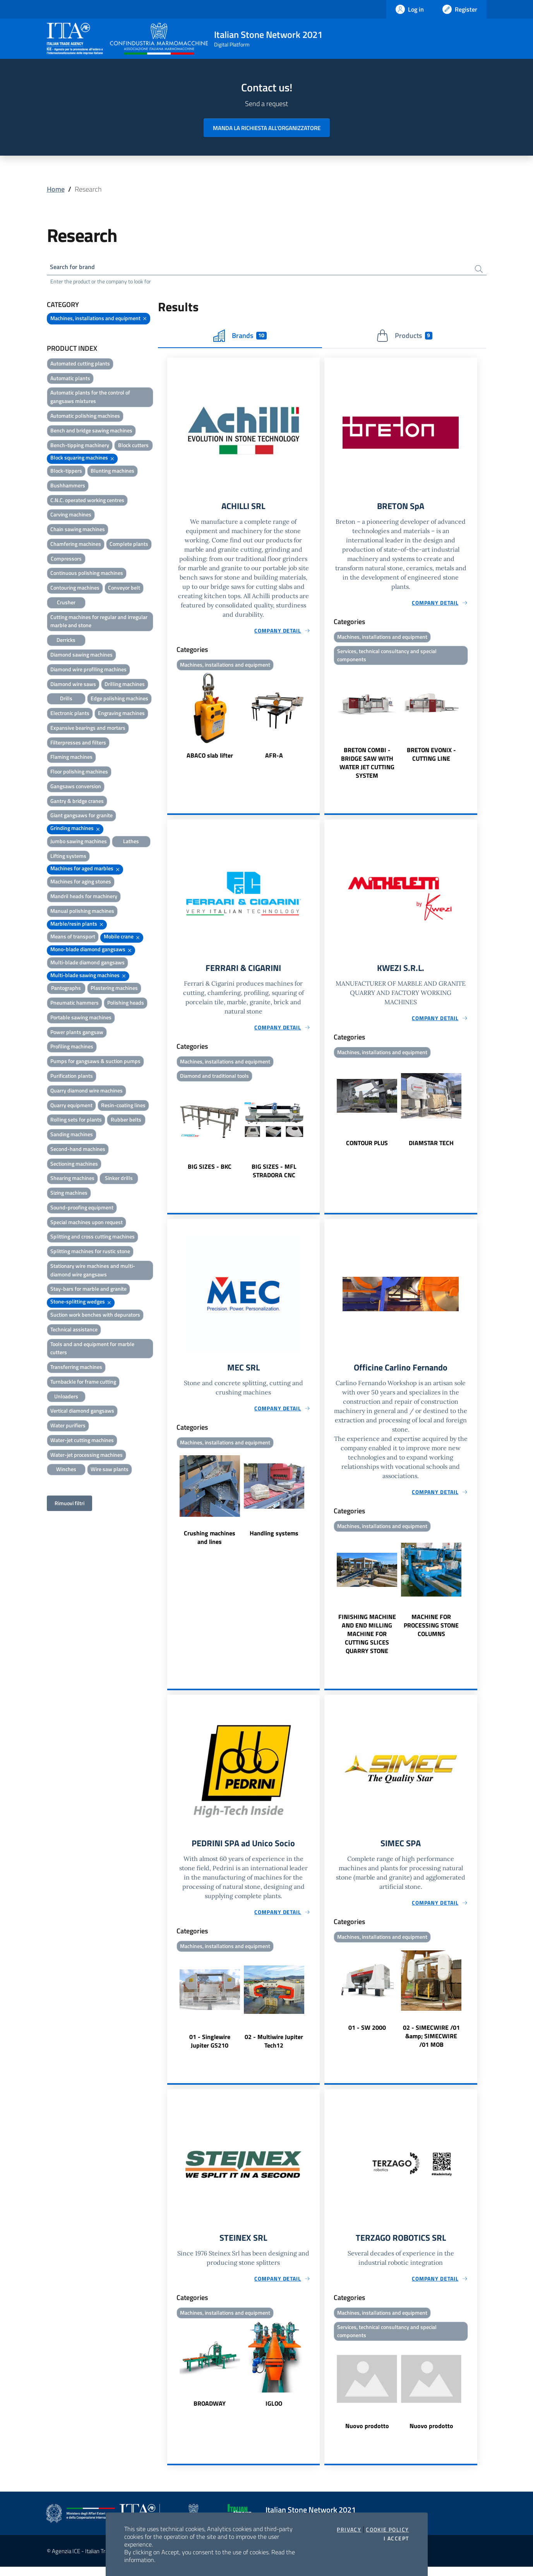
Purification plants (71, 1077)
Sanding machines (71, 1136)
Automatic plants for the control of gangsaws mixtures (90, 398)
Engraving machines (121, 714)
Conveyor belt (124, 589)
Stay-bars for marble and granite (88, 1290)
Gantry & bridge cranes (77, 802)
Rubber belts (126, 1121)
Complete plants (129, 545)
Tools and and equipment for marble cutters (92, 1349)
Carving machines (70, 516)
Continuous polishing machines (86, 575)
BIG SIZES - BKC (209, 1171)
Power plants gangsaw (76, 1033)
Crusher (66, 604)
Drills (66, 700)
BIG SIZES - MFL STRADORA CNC (274, 1176)
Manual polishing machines (82, 912)
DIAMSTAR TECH (431, 1147)
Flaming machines (71, 759)
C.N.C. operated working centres (87, 501)
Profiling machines (71, 1048)
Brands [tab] (240, 337)
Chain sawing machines (77, 531)
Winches (66, 1471)
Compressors (66, 560)
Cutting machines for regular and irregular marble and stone (98, 622)
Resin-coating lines (123, 1107)
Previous (171, 719)
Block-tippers (66, 472)
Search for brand (75, 267)
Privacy (349, 2529)
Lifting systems (68, 857)
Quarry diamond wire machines (86, 1092)
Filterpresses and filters (78, 744)
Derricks (66, 641)
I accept (396, 2538)
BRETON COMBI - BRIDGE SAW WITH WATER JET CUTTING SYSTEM (366, 766)
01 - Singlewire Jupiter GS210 (209, 2048)
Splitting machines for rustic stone (90, 1253)
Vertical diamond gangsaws (82, 1412)
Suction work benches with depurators (95, 1316)
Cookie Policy (387, 2529)
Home (56, 189)
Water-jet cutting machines (82, 1441)
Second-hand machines (77, 1150)
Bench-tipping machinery (79, 446)
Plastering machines (114, 990)
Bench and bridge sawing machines (91, 432)
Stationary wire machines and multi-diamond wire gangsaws (92, 1271)
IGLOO (274, 2412)
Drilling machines (125, 685)
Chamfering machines (75, 545)
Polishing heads (125, 1004)
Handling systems (274, 1539)
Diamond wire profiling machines (88, 671)
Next (316, 719)
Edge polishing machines (119, 700)
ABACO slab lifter (210, 758)
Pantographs (66, 990)
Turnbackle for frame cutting (83, 1383)
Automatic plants (70, 380)
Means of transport (72, 938)
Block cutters (133, 446)
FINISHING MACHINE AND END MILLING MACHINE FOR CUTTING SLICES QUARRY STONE (367, 1640)
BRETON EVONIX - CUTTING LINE (431, 758)
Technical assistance (74, 1331)
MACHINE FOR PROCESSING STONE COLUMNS (431, 1631)
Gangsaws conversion (75, 788)
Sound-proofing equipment (81, 1209)
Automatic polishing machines (85, 417)
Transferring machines (76, 1368)
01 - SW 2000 (367, 2034)
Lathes (131, 843)
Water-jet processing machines (86, 1456)
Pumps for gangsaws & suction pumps (95, 1062)
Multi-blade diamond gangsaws (87, 964)
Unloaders (66, 1398)
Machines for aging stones (80, 883)
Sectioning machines (74, 1165)
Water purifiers (68, 1427)
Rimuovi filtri (69, 1505)
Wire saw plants (110, 1471)
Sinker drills (119, 1180)
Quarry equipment (71, 1107)
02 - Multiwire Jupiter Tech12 (274, 2048)
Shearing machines (72, 1180)
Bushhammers (67, 487)
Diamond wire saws (73, 685)
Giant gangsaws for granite (81, 817)
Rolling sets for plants (76, 1121)
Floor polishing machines (79, 773)
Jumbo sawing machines (78, 843)
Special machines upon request (86, 1223)
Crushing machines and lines (209, 1543)
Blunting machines (112, 472)
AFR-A (274, 758)
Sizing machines (68, 1194)
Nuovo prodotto (367, 2435)
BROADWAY (210, 2412)
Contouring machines (74, 589)
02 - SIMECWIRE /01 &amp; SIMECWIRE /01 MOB (431, 2043)
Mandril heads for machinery (83, 898)
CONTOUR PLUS (367, 1147)
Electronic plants (69, 714)
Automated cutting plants (80, 365)
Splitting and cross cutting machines (92, 1238)
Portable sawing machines (80, 1019)
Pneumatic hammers (74, 1004)
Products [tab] (404, 337)
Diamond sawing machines (81, 656)
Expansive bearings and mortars (87, 729)
